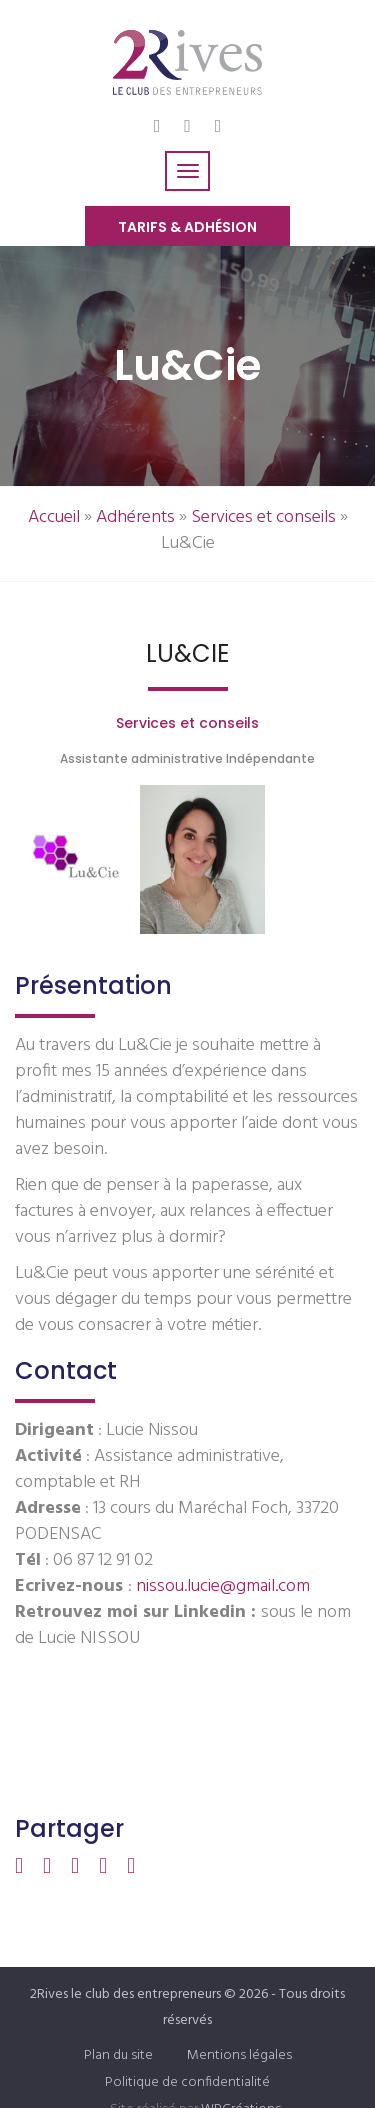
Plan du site (118, 2055)
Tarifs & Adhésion (187, 227)
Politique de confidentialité (187, 2082)
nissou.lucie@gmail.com (221, 1586)
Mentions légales (239, 2055)
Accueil (54, 517)
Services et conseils (263, 517)
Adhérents (135, 517)
